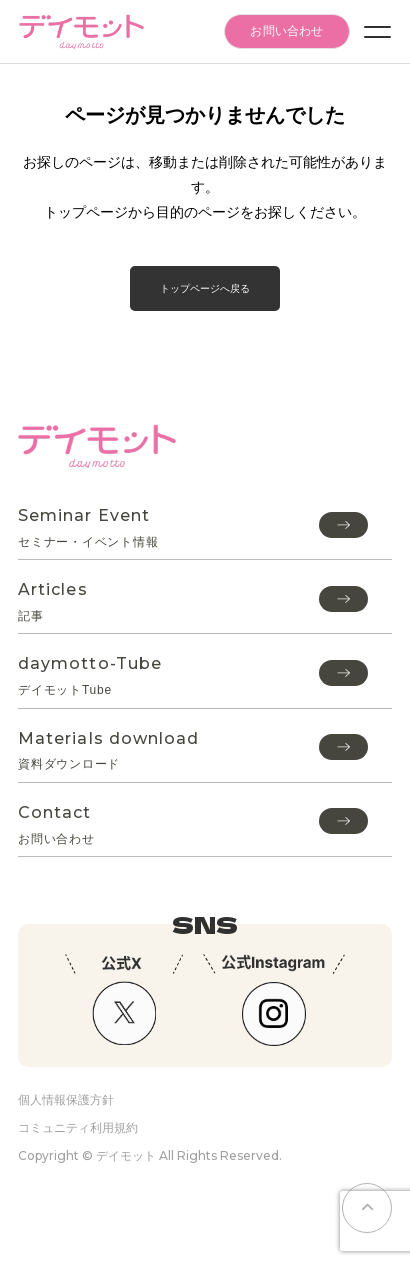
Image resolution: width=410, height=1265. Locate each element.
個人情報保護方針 (66, 1099)
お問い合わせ (286, 31)
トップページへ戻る (205, 288)
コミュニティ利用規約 (78, 1127)
